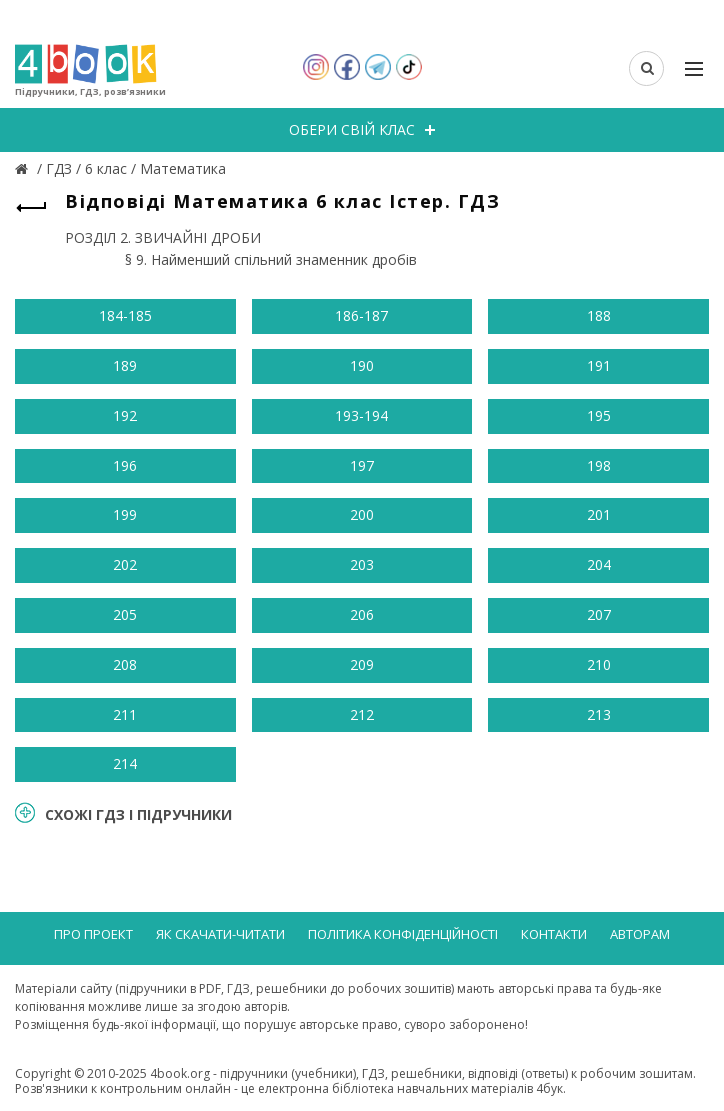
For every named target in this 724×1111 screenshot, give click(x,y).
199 (125, 514)
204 (599, 564)
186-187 (361, 315)
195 (599, 415)
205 (125, 614)
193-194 (361, 415)
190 (362, 365)
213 (599, 714)
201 (599, 514)
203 (362, 564)
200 (362, 514)
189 (125, 365)
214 (125, 763)
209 (362, 664)
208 (125, 664)
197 (362, 465)
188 (599, 315)
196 (125, 465)
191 (599, 365)
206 (362, 614)
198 (599, 465)
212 (362, 714)
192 (125, 415)
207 (599, 614)
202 (125, 564)
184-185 (125, 315)
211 (125, 714)
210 (599, 664)
